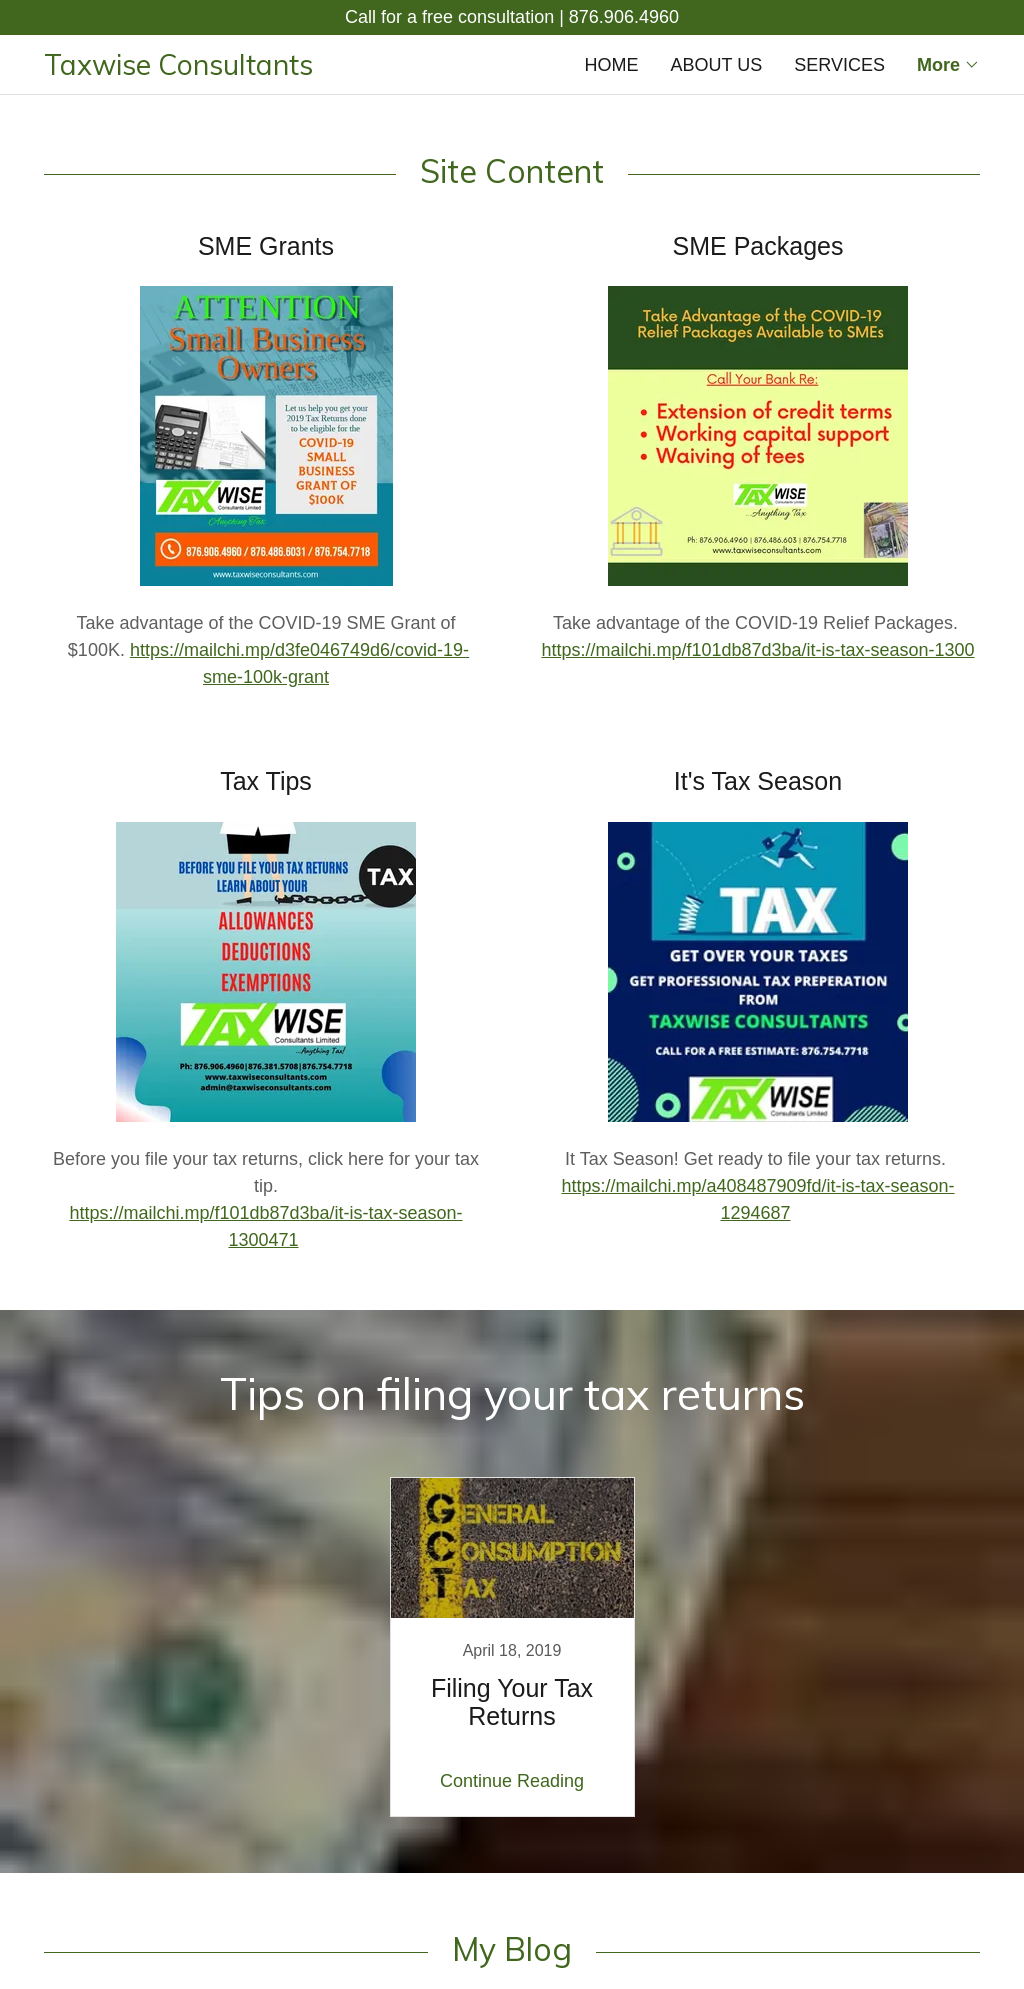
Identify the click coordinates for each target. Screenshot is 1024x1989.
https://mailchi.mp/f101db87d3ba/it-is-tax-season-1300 (757, 650)
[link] (278, 69)
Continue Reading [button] (512, 1781)
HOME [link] (612, 65)
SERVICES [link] (839, 65)
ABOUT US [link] (717, 65)
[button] (948, 65)
